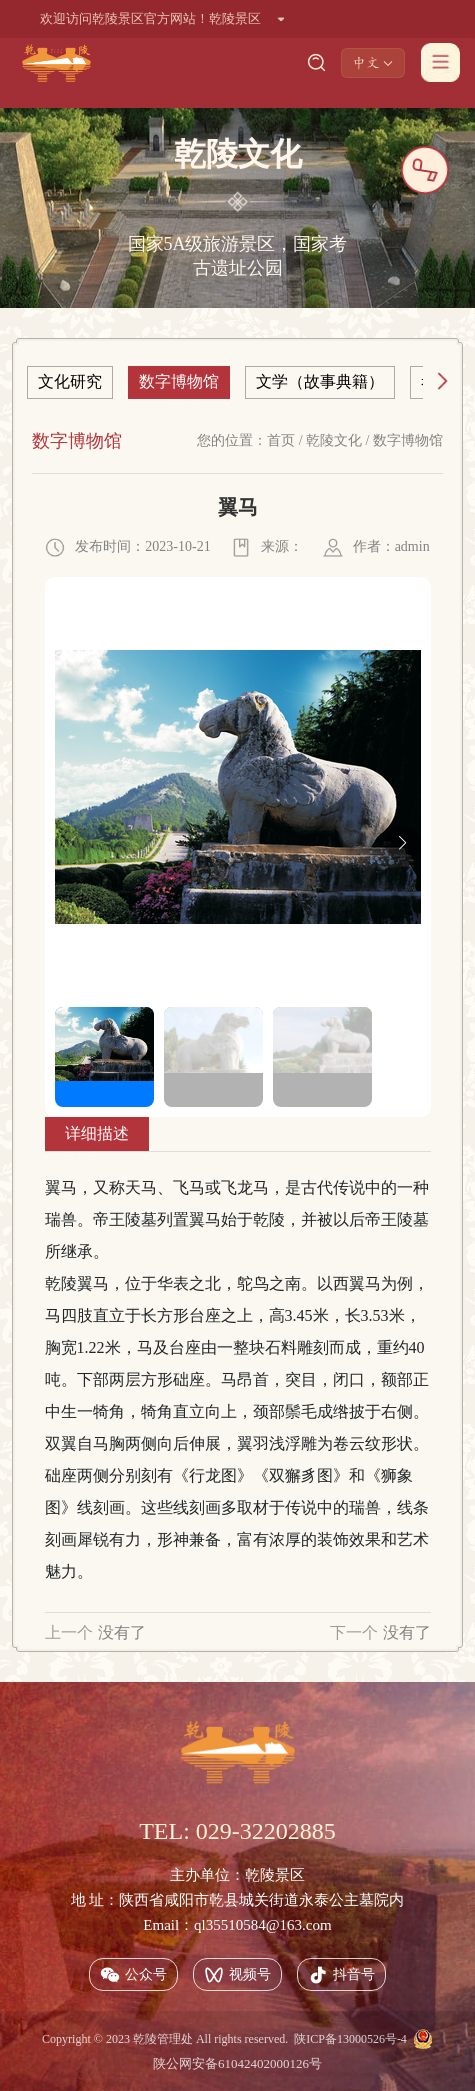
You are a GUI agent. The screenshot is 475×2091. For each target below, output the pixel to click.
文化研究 (70, 381)
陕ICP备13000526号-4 (350, 2039)
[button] (403, 843)
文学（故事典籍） (320, 381)
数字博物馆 (179, 381)
